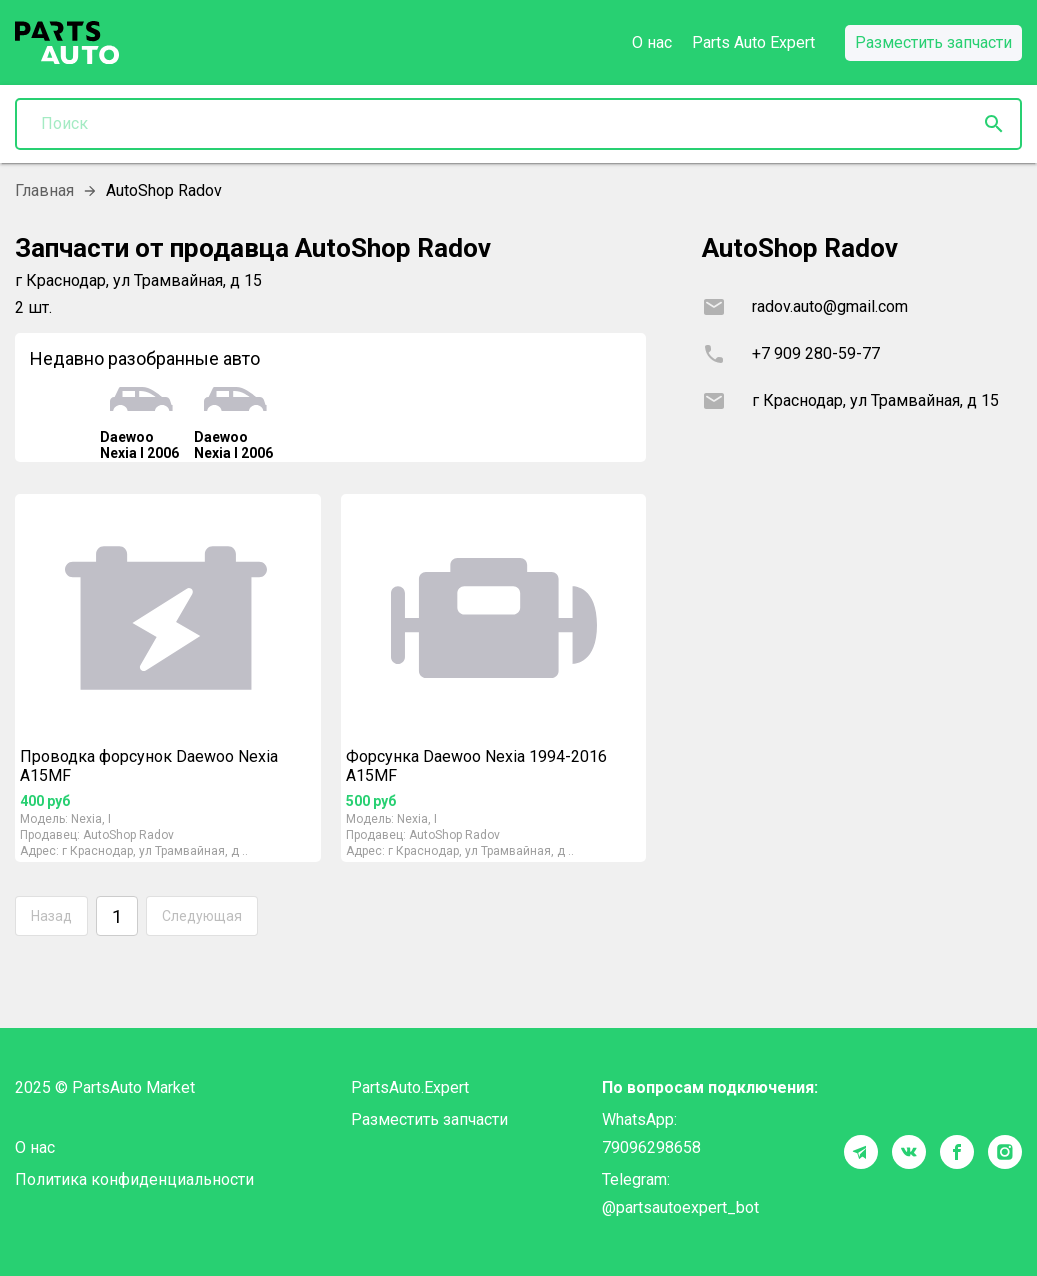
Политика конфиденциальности (134, 1179)
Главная (44, 190)
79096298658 (651, 1147)
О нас (652, 42)
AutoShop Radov (128, 835)
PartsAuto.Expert (410, 1087)
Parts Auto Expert (753, 42)
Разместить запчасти (429, 1119)
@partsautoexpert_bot (680, 1207)
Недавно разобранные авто (145, 358)
